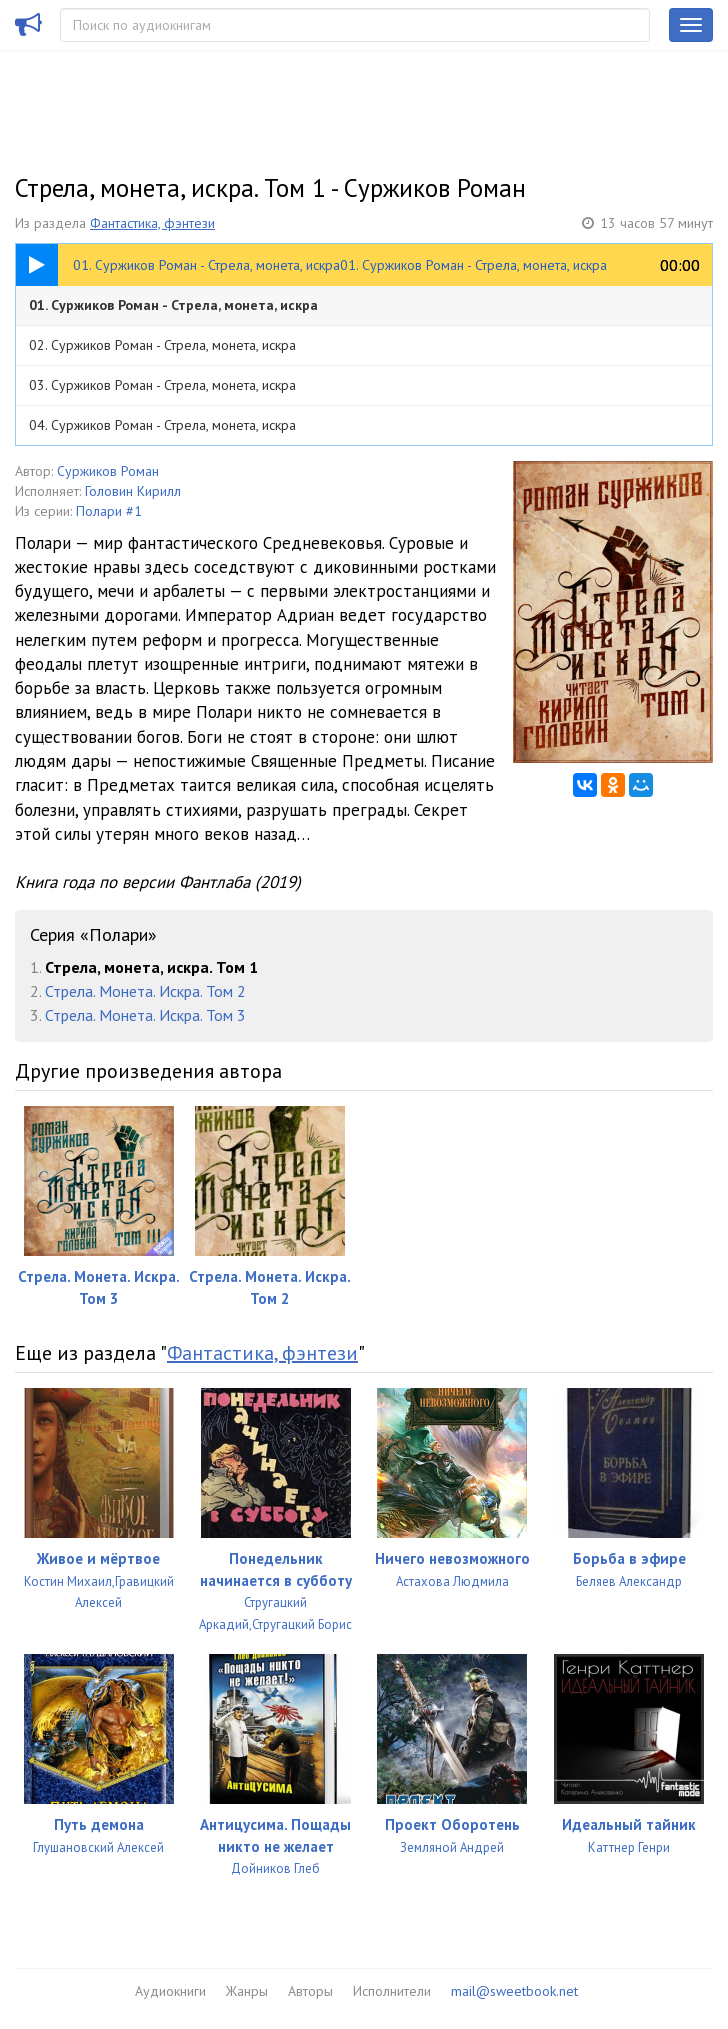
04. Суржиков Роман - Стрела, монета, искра (162, 425)
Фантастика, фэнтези (152, 223)
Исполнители (392, 1991)
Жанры (247, 1991)
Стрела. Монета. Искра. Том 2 (145, 991)
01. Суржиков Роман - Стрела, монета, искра (173, 305)
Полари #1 (109, 511)
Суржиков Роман (108, 471)
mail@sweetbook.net (514, 1991)
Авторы (310, 1991)
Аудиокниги (170, 1991)
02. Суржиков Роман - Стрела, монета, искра (162, 345)
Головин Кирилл (133, 491)
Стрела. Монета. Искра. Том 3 (145, 1015)
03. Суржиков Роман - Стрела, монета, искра (162, 385)
